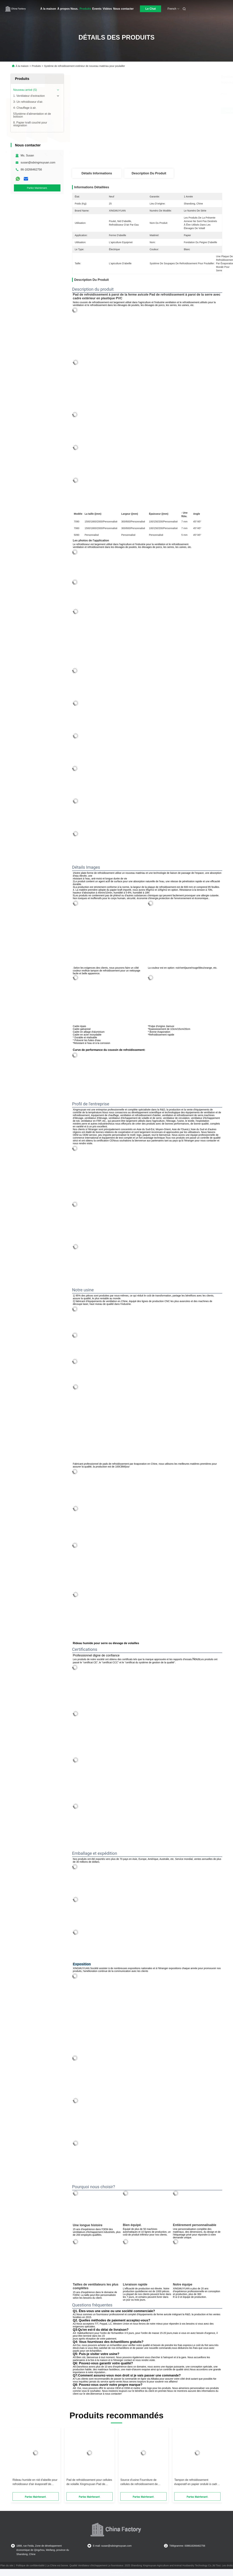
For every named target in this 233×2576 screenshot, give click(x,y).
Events (96, 8)
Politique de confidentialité (30, 2565)
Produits (85, 8)
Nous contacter (123, 8)
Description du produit (149, 173)
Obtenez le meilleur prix (166, 110)
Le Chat (150, 8)
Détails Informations (96, 173)
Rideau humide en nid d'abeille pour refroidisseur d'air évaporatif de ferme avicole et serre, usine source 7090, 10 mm (35, 2482)
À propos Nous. (67, 8)
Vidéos (107, 8)
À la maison (48, 8)
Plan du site (6, 2565)
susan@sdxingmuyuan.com (38, 162)
